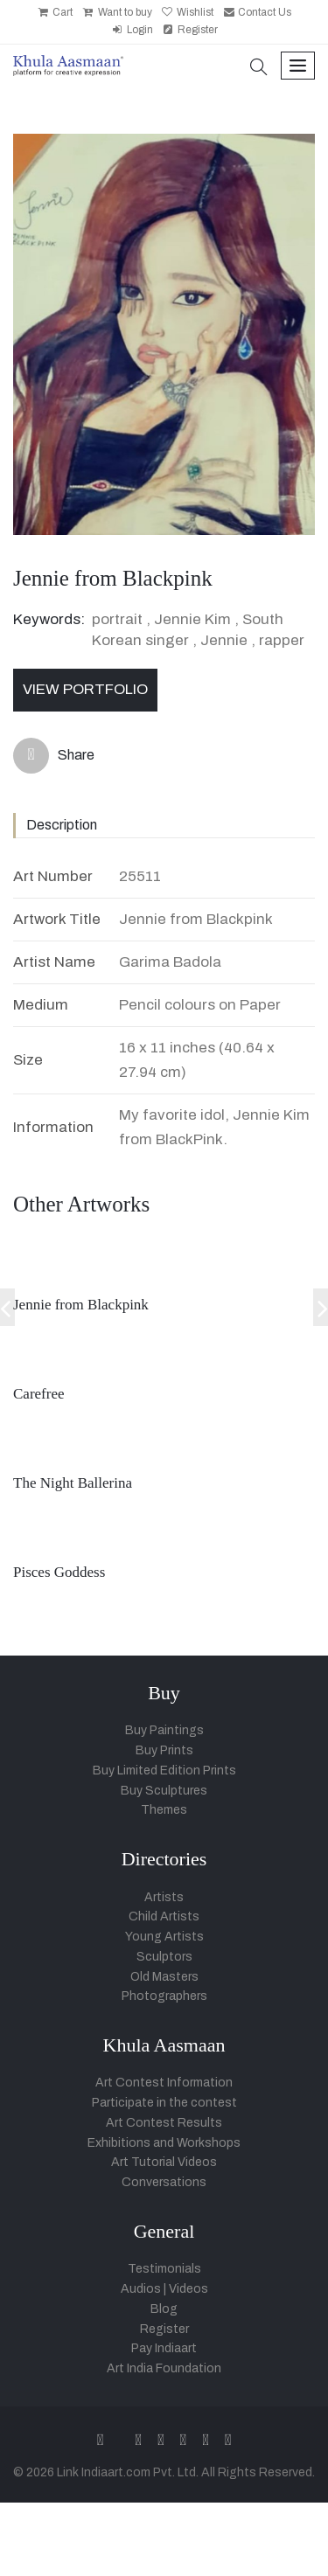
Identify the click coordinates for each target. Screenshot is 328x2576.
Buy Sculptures (164, 1790)
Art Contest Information (164, 2082)
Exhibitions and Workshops (164, 2142)
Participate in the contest (164, 2102)
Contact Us (256, 12)
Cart (55, 12)
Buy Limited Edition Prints (164, 1770)
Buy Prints (164, 1750)
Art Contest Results (164, 2122)
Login (131, 30)
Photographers (164, 1996)
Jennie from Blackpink (81, 1304)
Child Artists (164, 1916)
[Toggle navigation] (298, 66)
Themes (164, 1809)
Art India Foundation (164, 2368)
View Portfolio (85, 689)
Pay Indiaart (164, 2348)
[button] (259, 68)
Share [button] (53, 756)
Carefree (39, 1393)
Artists (164, 1897)
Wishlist (187, 12)
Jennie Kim (192, 619)
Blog (164, 2309)
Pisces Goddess (59, 1572)
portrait (117, 619)
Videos (188, 2288)
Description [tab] (61, 824)
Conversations (164, 2182)
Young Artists (164, 1936)
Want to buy (116, 12)
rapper (281, 640)
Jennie (224, 640)
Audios (141, 2288)
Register (190, 30)
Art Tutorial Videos (164, 2162)
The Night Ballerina (72, 1483)
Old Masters (164, 1976)
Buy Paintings (164, 1730)
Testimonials (164, 2268)
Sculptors (164, 1956)
